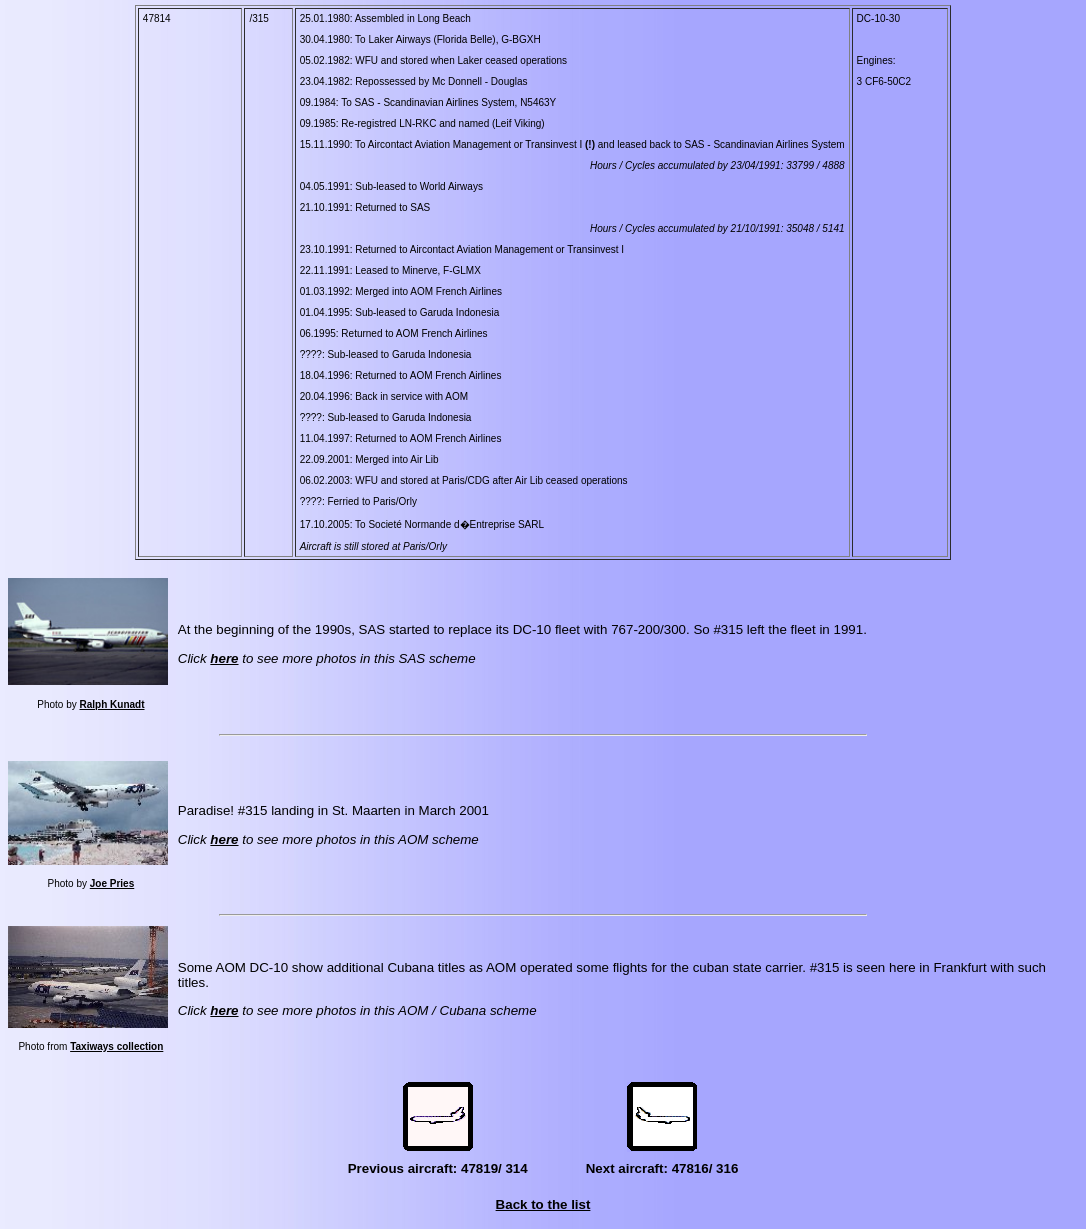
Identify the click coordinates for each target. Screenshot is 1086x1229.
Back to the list (543, 1204)
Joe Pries (112, 883)
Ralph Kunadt (112, 704)
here (224, 658)
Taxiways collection (116, 1046)
